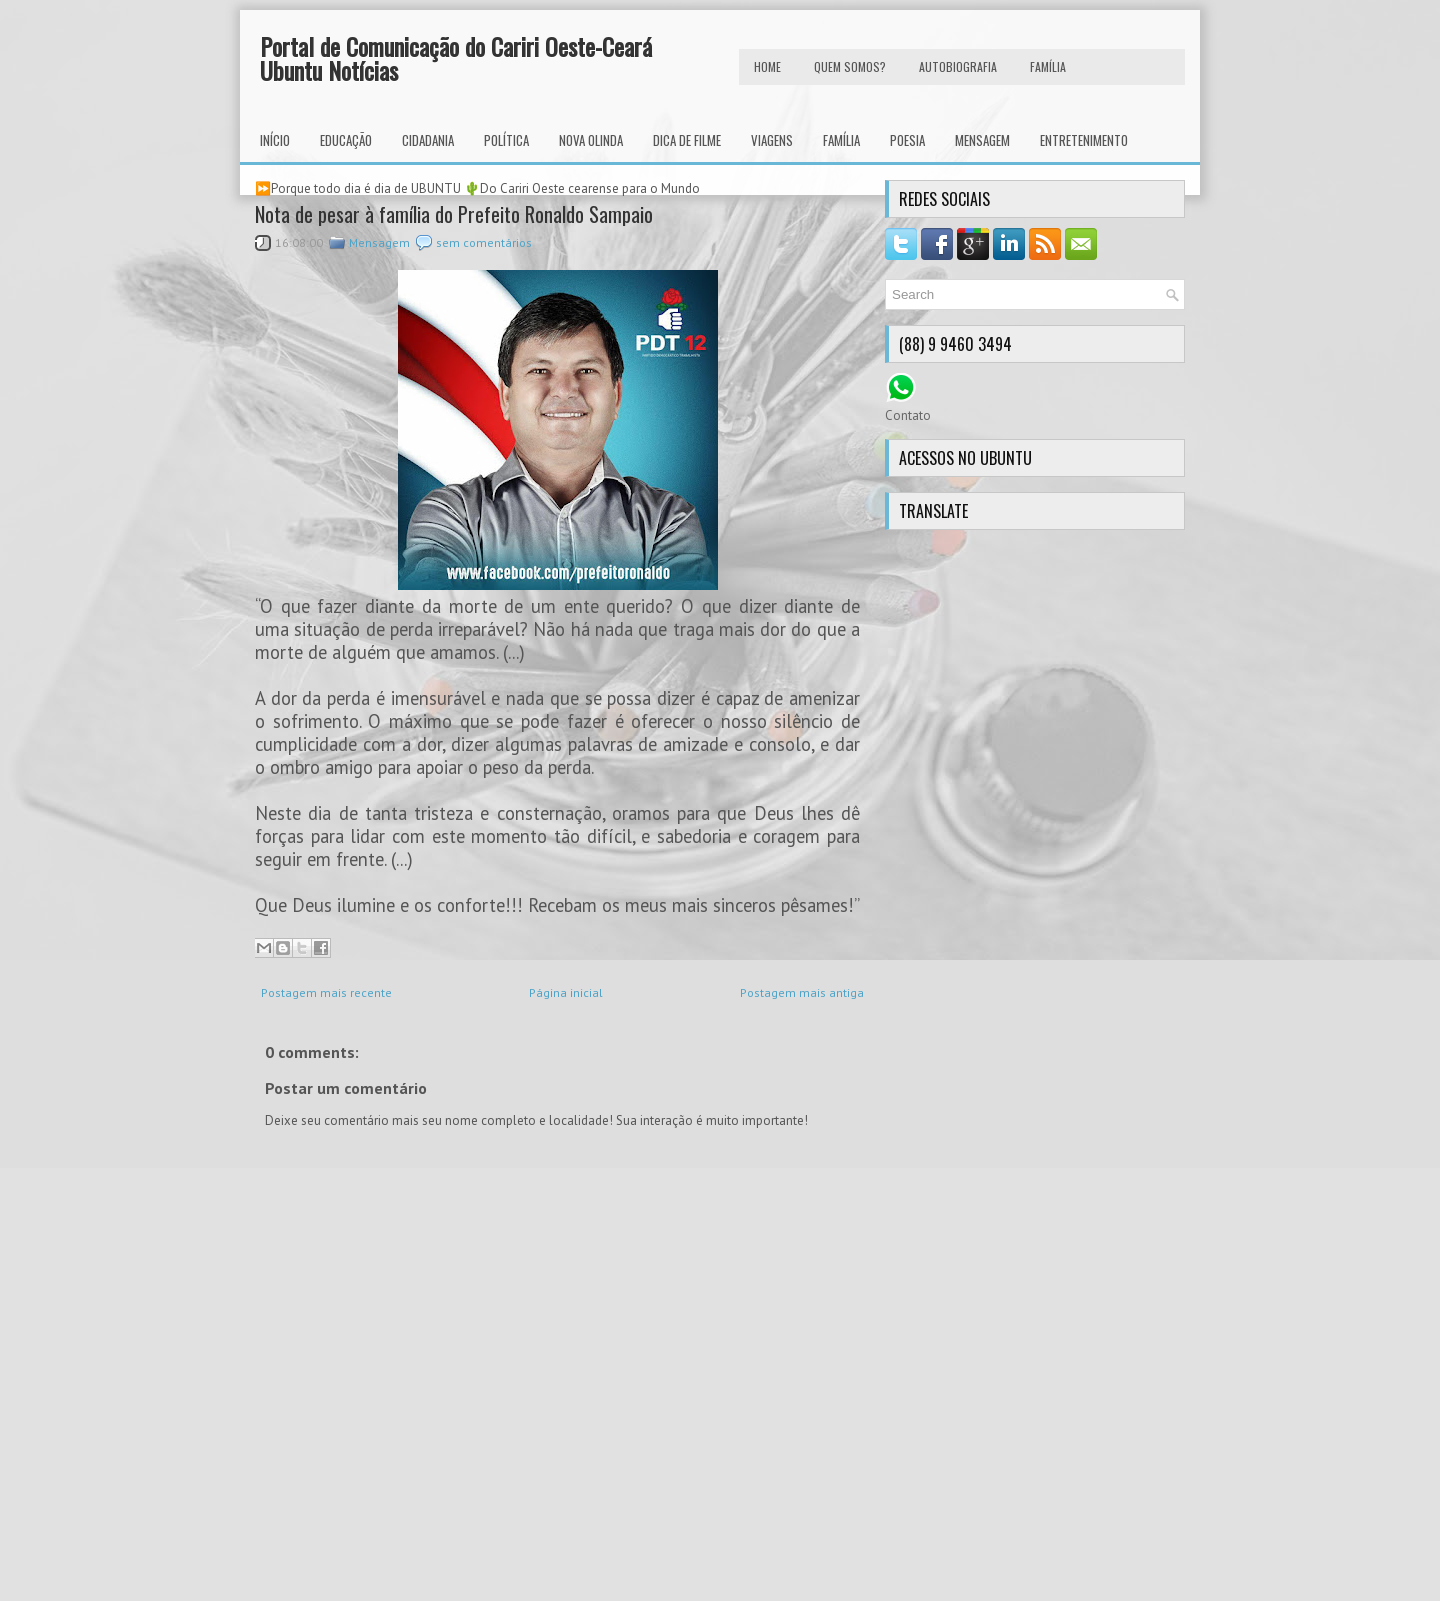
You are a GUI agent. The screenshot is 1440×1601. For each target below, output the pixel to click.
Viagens (772, 140)
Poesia (907, 140)
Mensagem (982, 140)
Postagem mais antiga (802, 992)
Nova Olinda (591, 140)
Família (841, 140)
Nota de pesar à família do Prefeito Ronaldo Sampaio (454, 214)
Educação (346, 140)
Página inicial (566, 992)
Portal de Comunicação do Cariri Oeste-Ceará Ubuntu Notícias (456, 58)
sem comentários (484, 242)
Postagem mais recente (326, 992)
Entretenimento (1084, 140)
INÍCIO (275, 140)
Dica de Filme (687, 140)
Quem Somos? (850, 66)
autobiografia (958, 66)
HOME (767, 66)
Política (506, 140)
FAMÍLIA (1048, 66)
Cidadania (428, 140)
